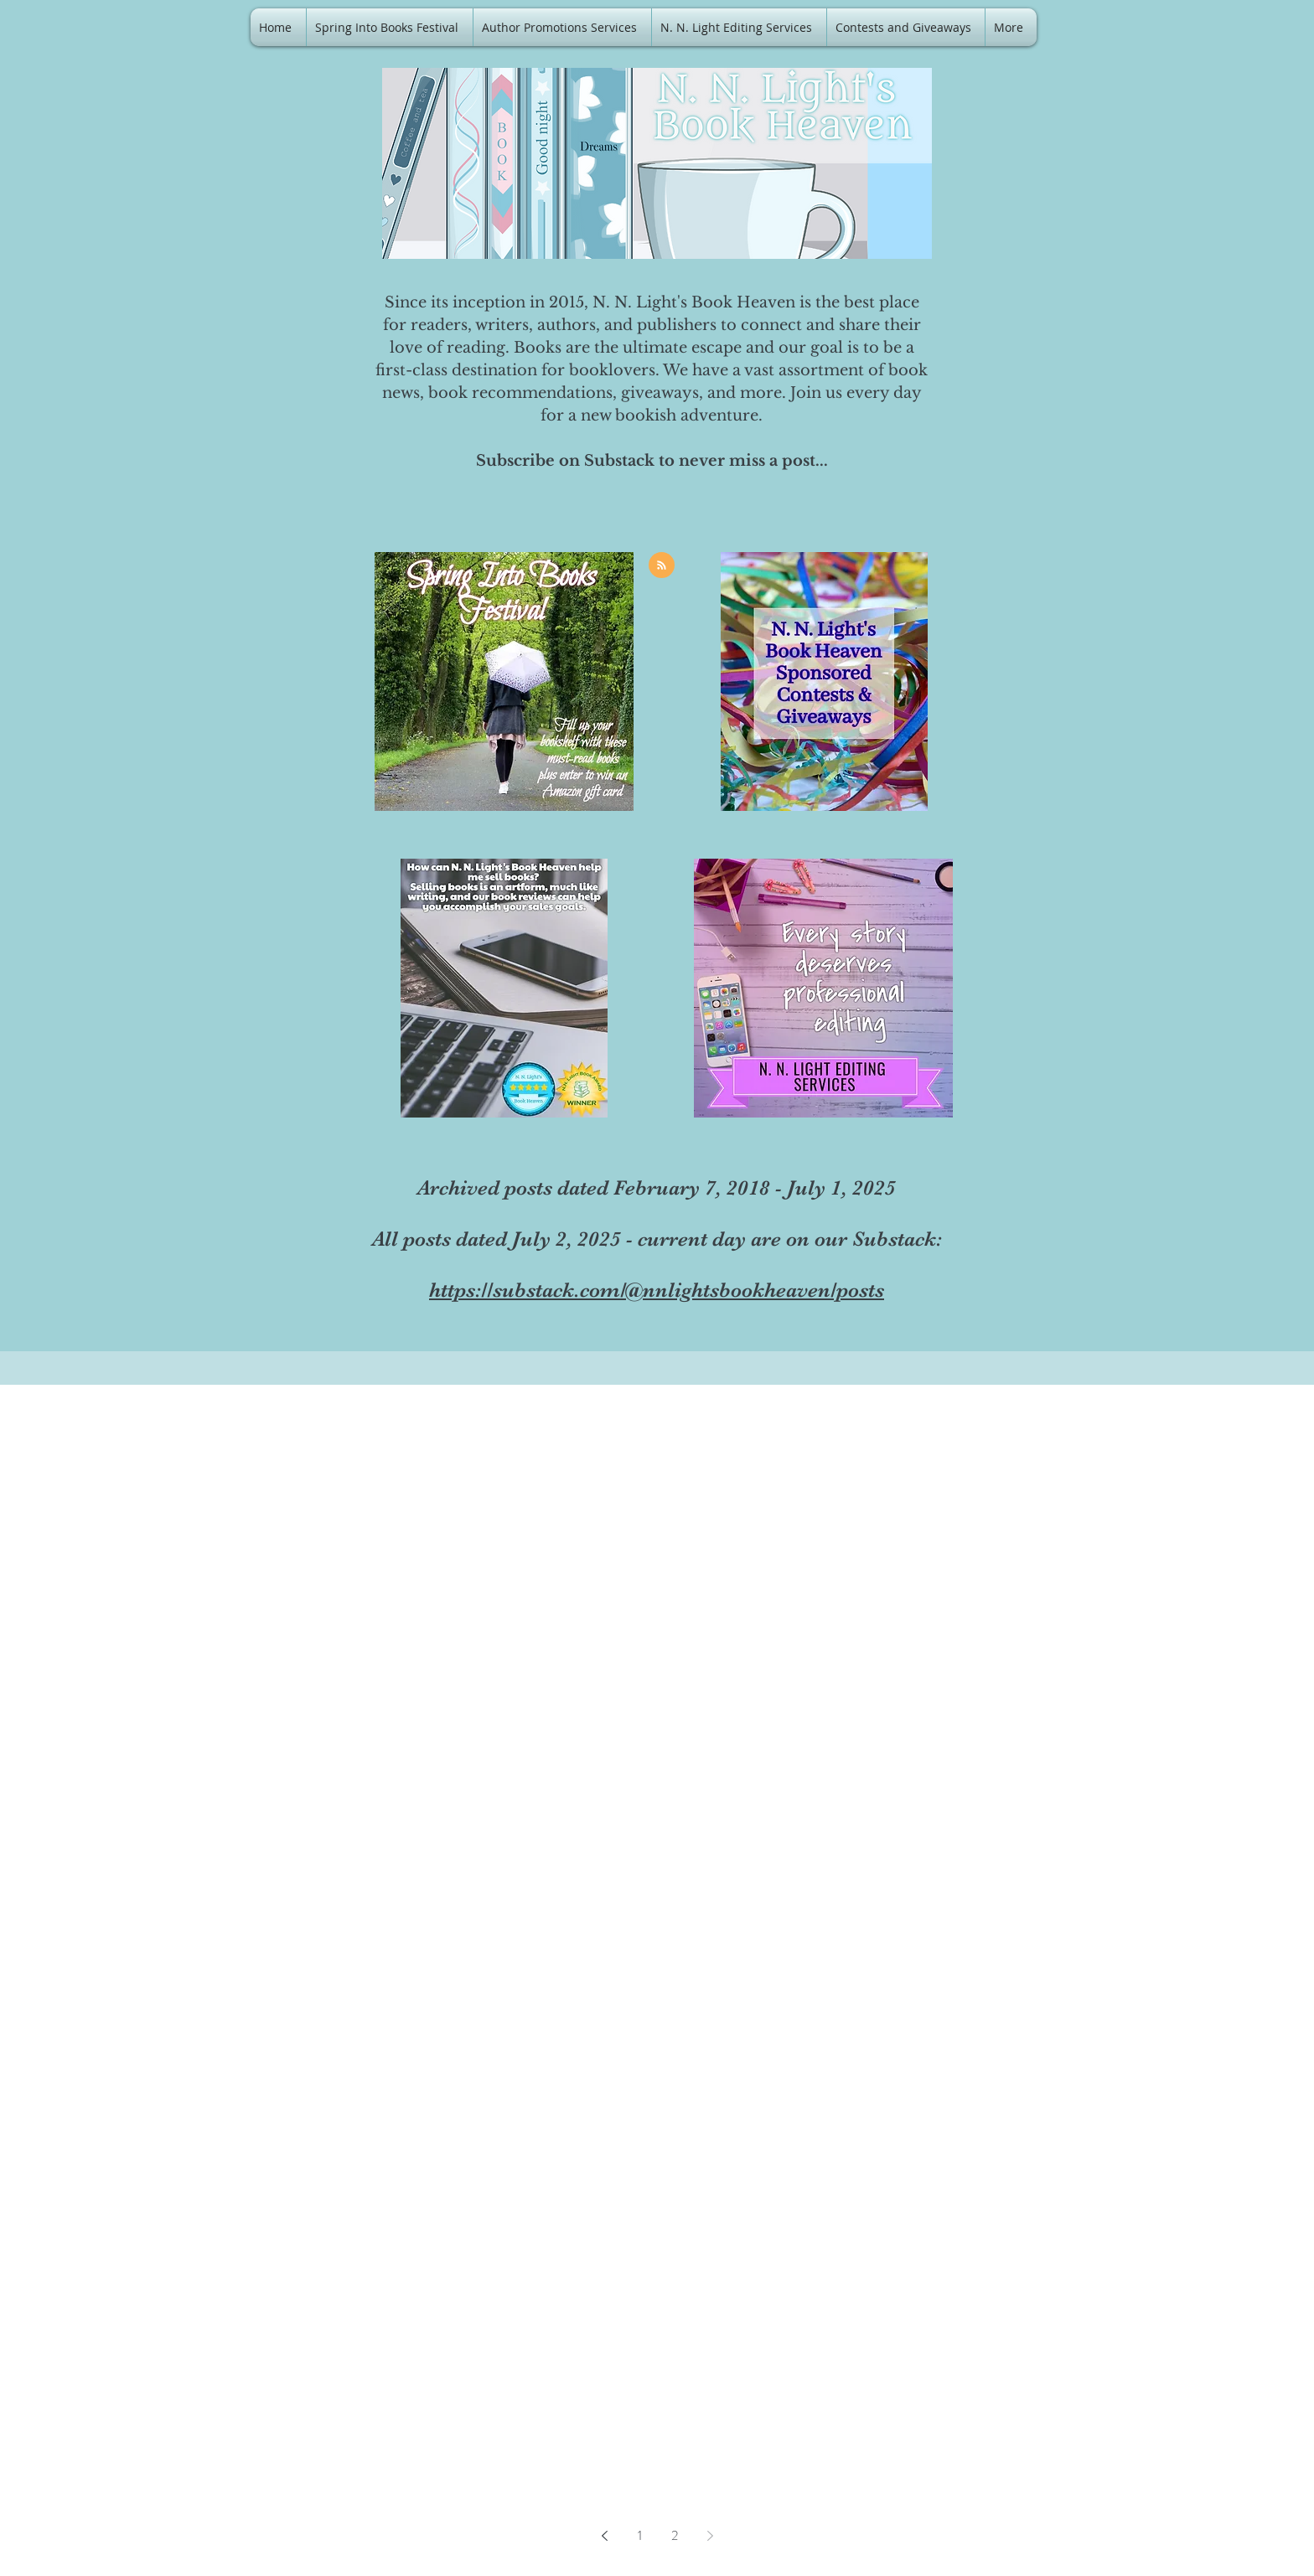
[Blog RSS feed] (662, 566)
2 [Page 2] (674, 2535)
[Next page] (710, 2536)
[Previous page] (604, 2536)
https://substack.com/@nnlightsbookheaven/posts (656, 1290)
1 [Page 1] (640, 2535)
